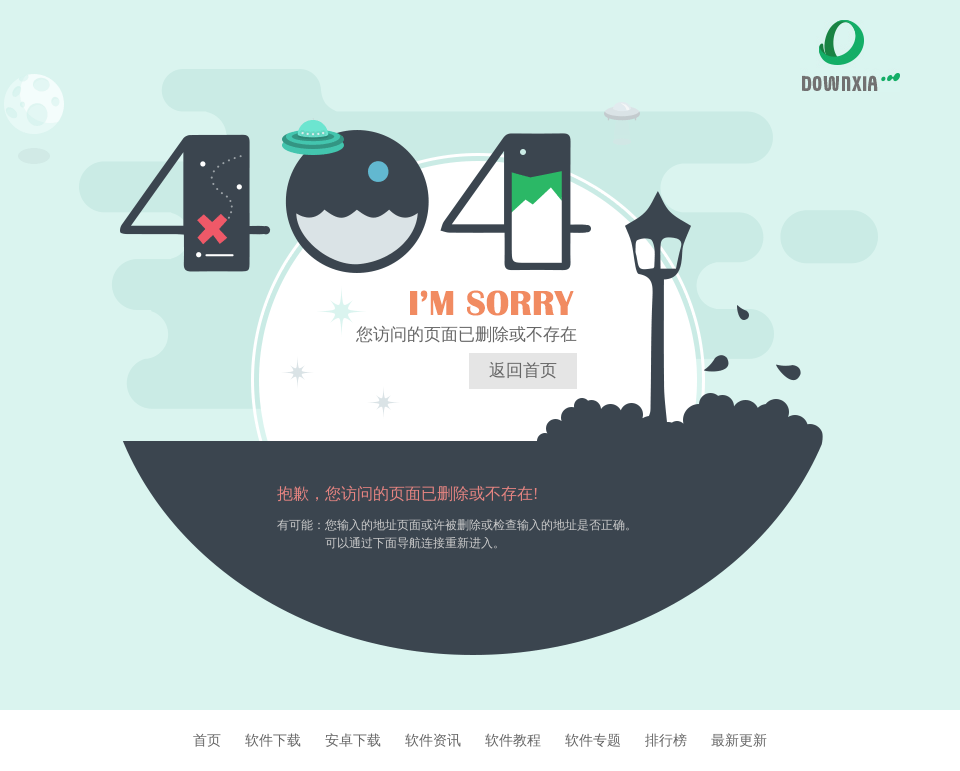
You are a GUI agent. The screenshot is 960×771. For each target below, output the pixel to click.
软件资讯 (433, 740)
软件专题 (593, 740)
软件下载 (273, 740)
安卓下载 (353, 740)
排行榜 (666, 740)
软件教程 (513, 740)
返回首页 (523, 370)
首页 (207, 740)
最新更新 (739, 740)
